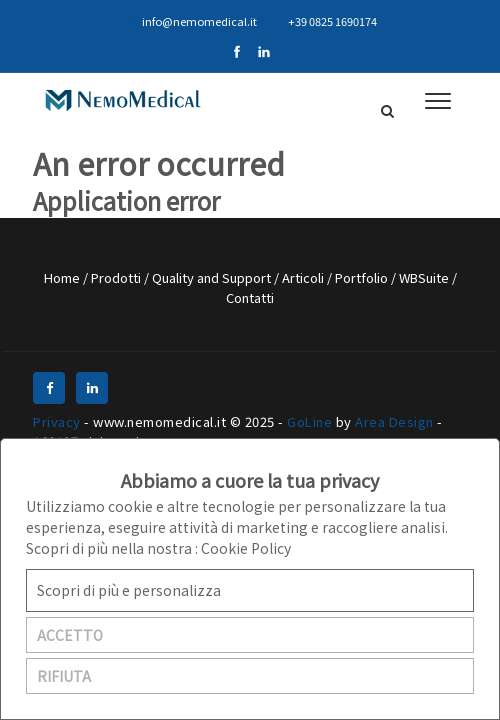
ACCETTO (70, 635)
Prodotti (117, 277)
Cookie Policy (246, 548)
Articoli (304, 277)
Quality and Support (213, 277)
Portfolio (363, 277)
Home (63, 277)
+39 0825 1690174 (324, 21)
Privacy (57, 421)
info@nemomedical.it (190, 21)
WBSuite (425, 277)
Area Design (394, 421)
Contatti (250, 297)
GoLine (309, 421)
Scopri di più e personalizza (129, 590)
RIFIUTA (64, 676)
